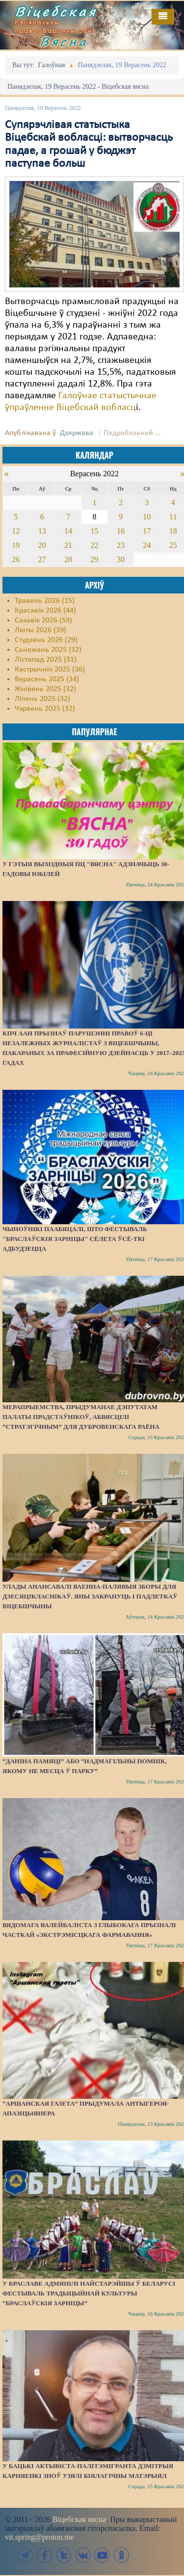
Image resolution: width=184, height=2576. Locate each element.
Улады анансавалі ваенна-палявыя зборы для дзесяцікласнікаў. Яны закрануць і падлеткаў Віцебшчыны (90, 1596)
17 (147, 531)
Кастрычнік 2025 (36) (50, 669)
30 (121, 559)
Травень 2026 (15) (45, 601)
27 (42, 559)
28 (68, 559)
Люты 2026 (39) (40, 630)
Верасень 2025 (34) (47, 679)
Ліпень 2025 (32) (42, 699)
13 (42, 531)
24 (147, 545)
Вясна (63, 41)
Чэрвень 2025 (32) (45, 709)
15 (94, 531)
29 (94, 559)
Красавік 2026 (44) (45, 611)
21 (68, 545)
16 (121, 531)
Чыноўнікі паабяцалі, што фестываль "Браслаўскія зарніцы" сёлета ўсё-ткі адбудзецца (74, 1238)
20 (42, 545)
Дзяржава (76, 433)
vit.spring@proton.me (39, 2537)
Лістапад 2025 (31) (46, 660)
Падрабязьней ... (132, 433)
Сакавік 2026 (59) (43, 620)
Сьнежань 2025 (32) (48, 650)
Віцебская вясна (79, 2519)
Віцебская (56, 11)
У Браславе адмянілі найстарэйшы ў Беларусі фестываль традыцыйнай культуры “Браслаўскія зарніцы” (88, 2293)
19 (16, 545)
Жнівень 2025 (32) (45, 689)
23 (121, 545)
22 (94, 545)
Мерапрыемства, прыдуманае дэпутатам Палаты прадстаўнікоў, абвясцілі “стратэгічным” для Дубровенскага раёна (80, 1416)
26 (16, 559)
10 (147, 517)
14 (68, 531)
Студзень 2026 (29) (46, 640)
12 (16, 531)
